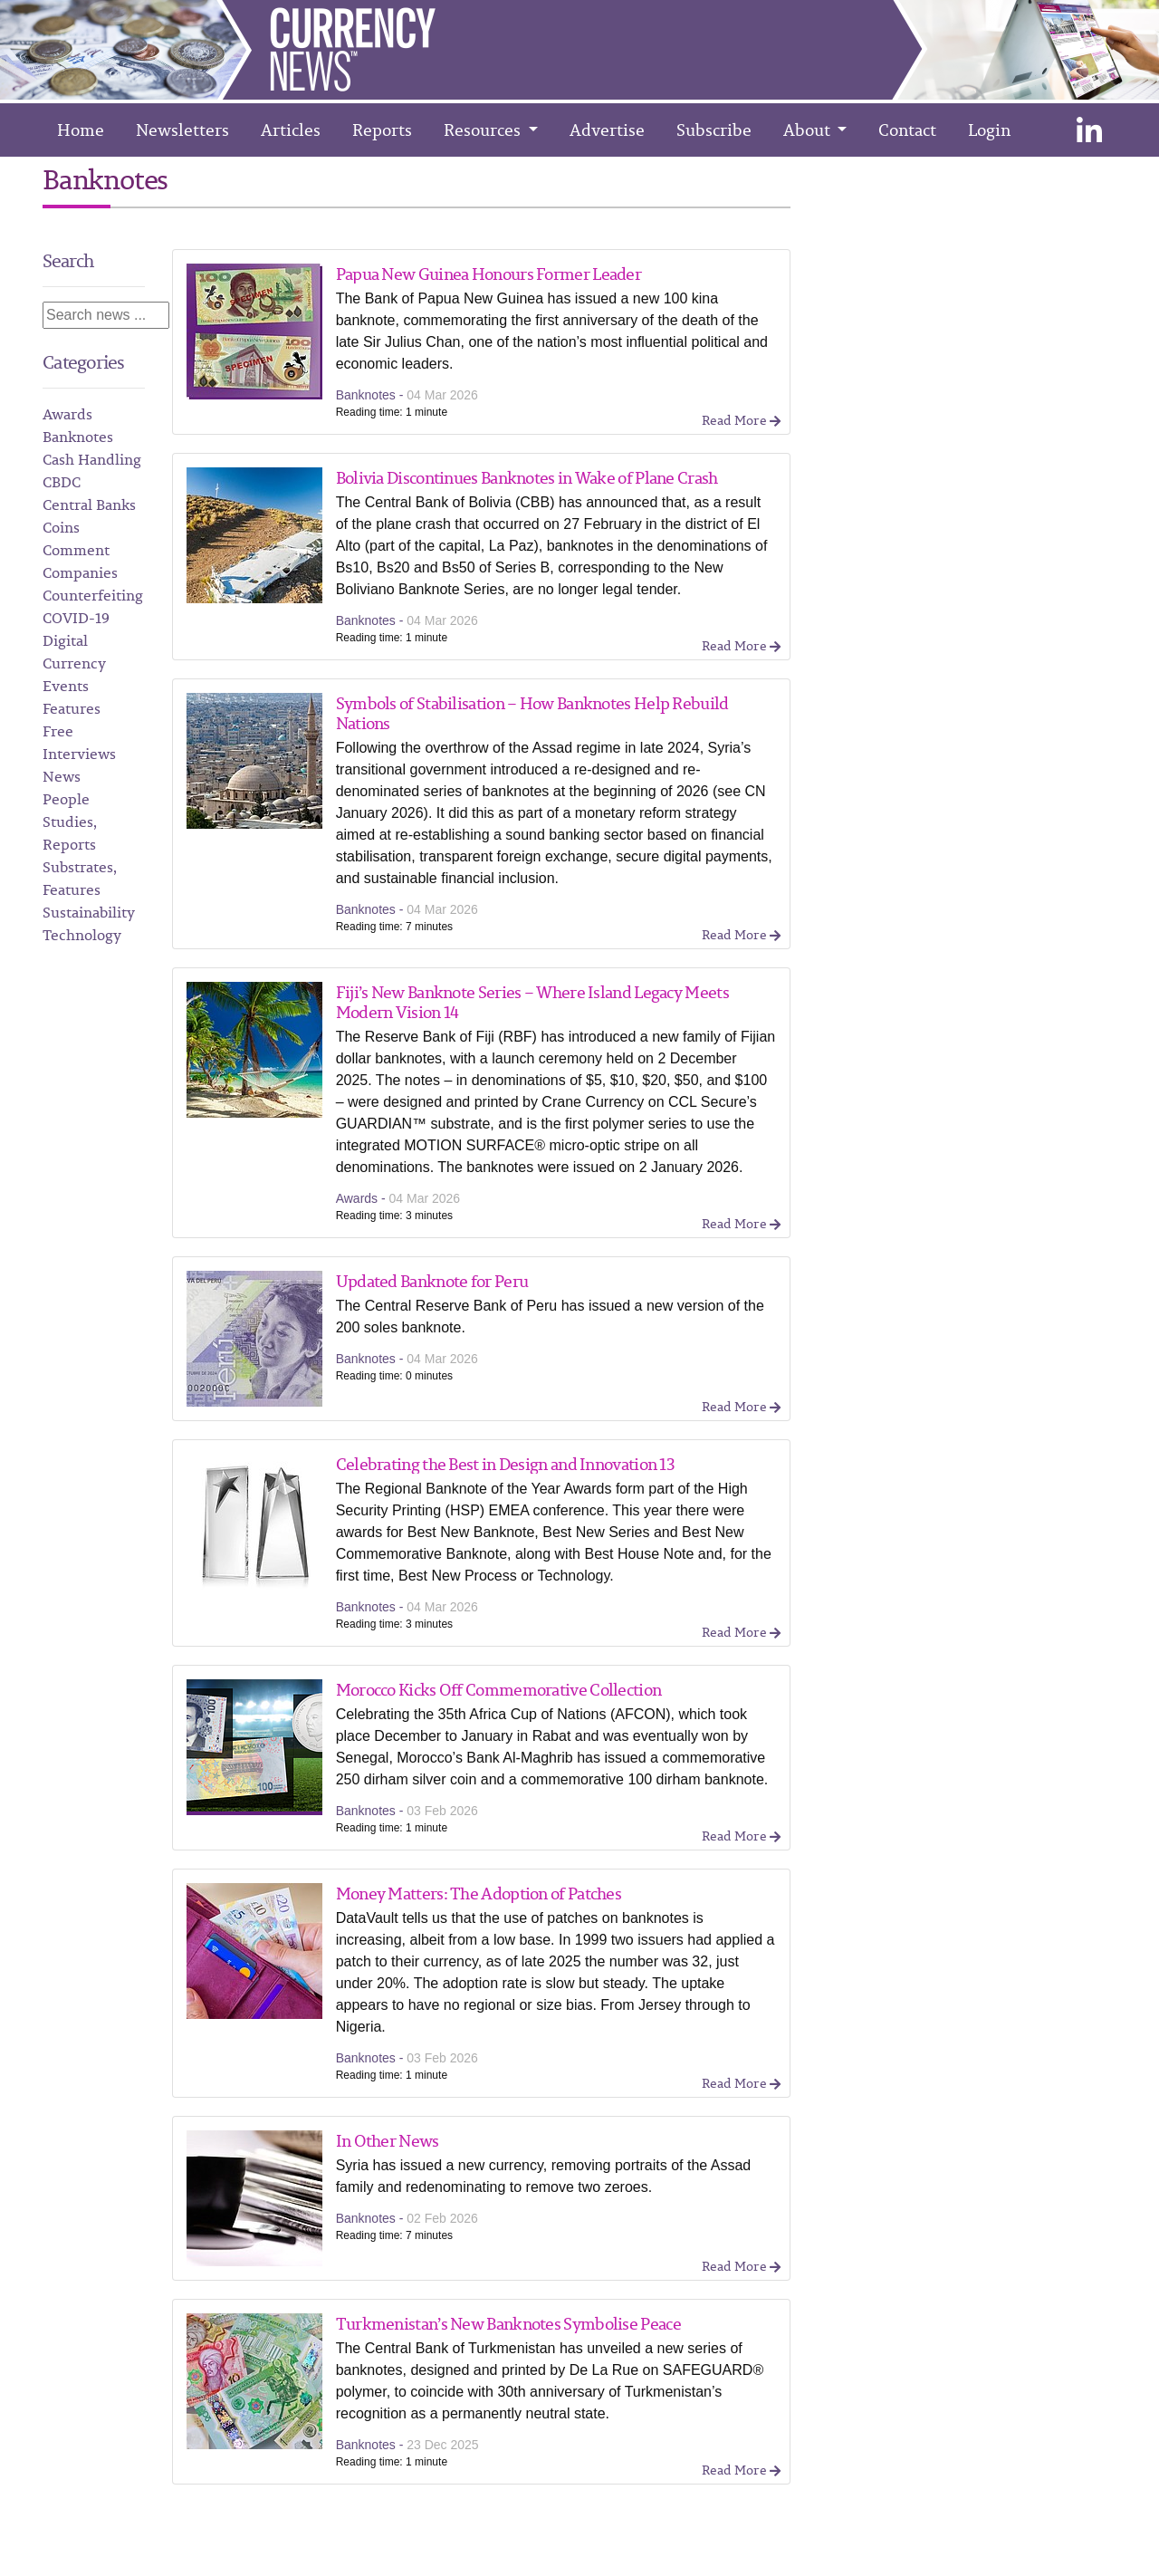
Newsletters (182, 129)
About (808, 129)
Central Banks (89, 504)
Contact (907, 129)
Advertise (607, 129)
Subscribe (714, 129)
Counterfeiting (93, 595)
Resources (484, 129)
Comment (76, 550)
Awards (67, 414)
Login (989, 129)
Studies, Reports (70, 833)
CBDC (62, 482)
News (62, 776)
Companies (80, 572)
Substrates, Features (80, 878)
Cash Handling (92, 459)
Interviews (79, 753)
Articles (291, 129)
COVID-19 (76, 618)
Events (66, 686)
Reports (382, 129)
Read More (741, 419)
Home (80, 129)
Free (58, 731)
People (66, 799)
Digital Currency (74, 652)
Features (72, 708)
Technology (82, 935)
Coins (61, 527)
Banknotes (78, 436)
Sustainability (89, 912)
